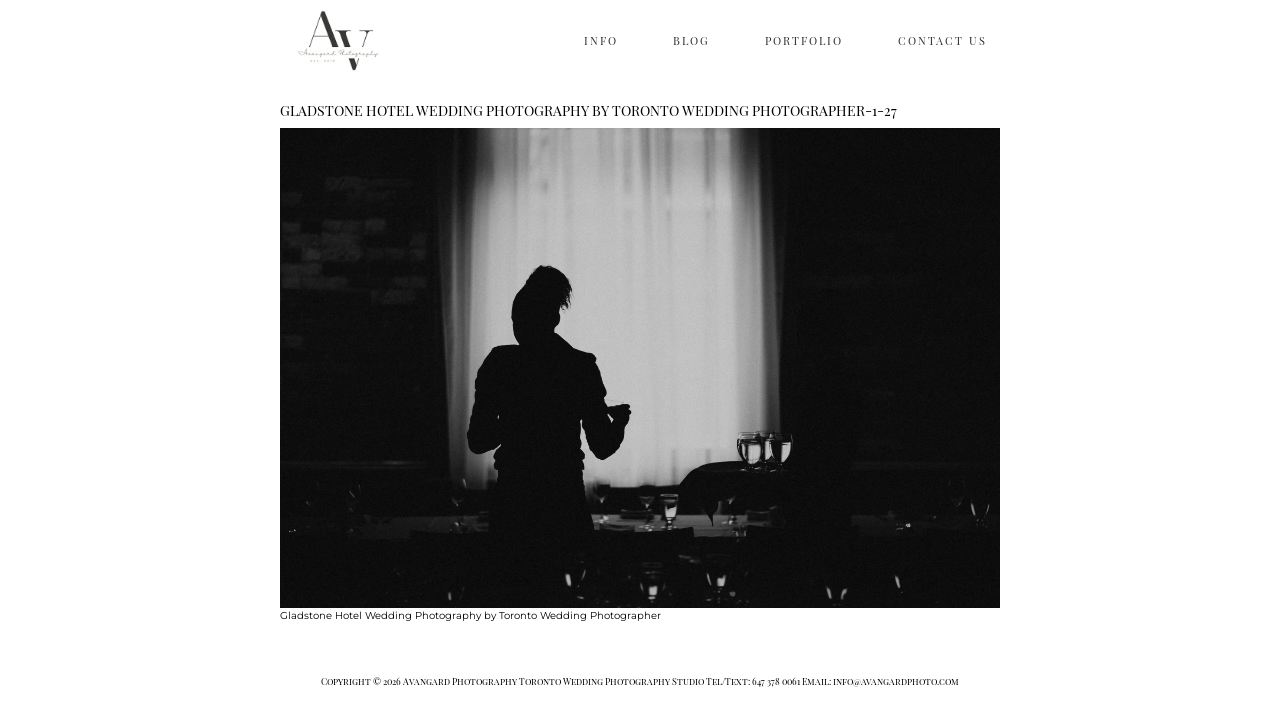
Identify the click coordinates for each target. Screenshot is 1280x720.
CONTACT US (942, 40)
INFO (601, 40)
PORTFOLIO (804, 40)
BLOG (691, 40)
